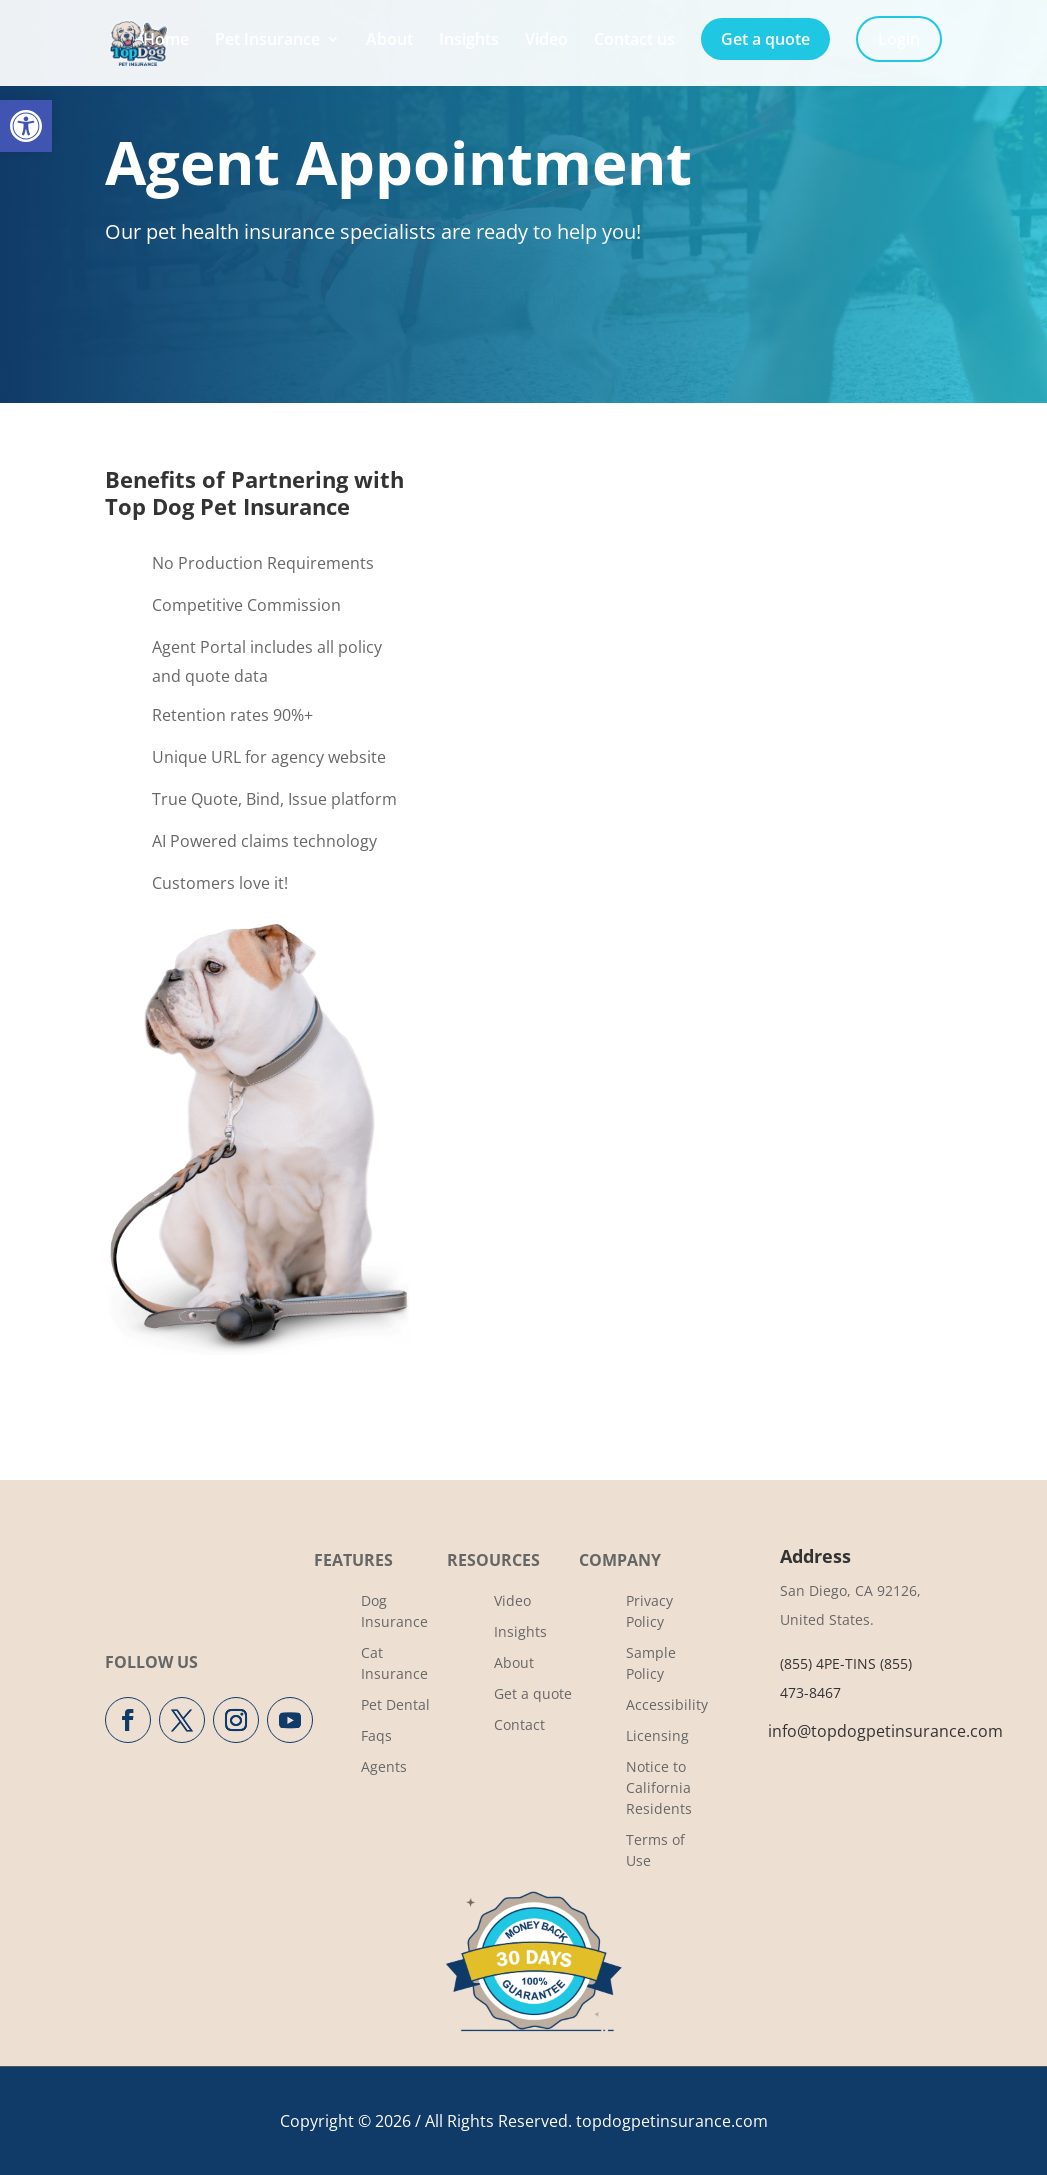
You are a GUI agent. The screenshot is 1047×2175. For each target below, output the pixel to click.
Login (899, 39)
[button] (26, 126)
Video (546, 41)
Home (166, 41)
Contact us (634, 41)
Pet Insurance (267, 41)
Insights (469, 41)
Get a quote (765, 39)
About (389, 41)
